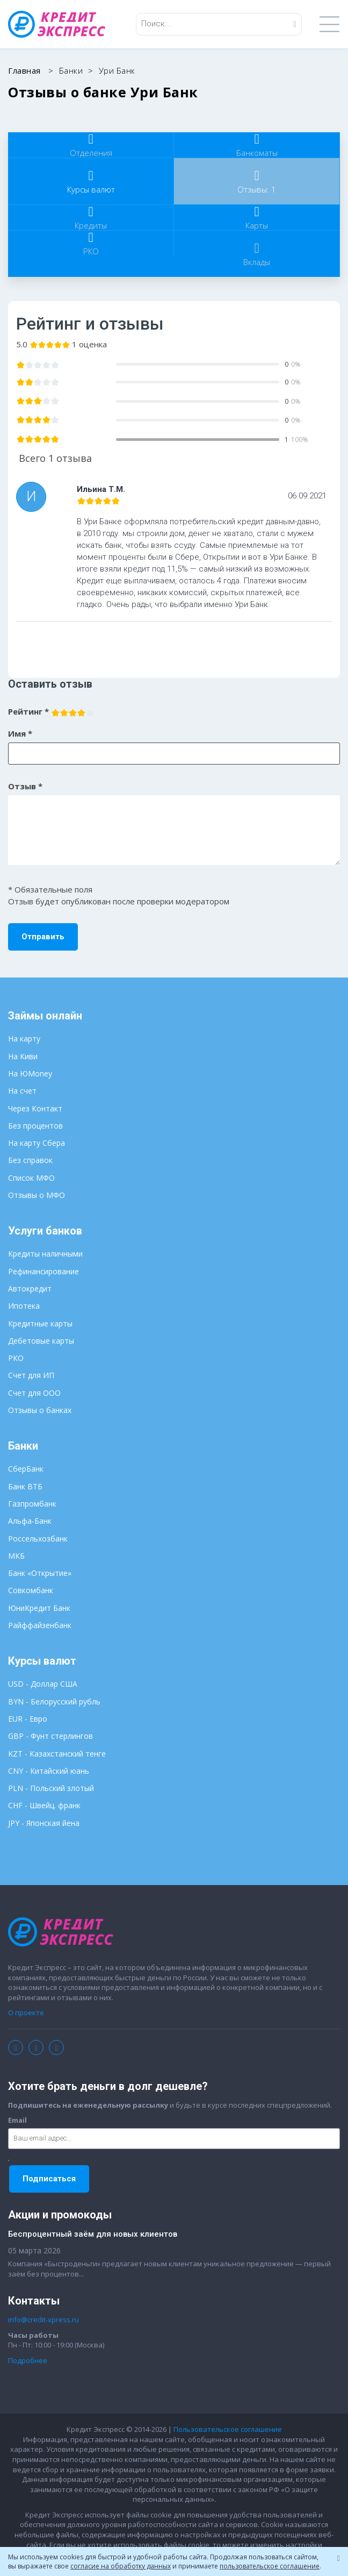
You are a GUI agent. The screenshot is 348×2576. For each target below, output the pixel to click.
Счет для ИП (31, 1375)
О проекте (26, 2012)
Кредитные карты (40, 1323)
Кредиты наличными (45, 1253)
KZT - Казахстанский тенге (57, 1754)
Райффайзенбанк (39, 1625)
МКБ (16, 1556)
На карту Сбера (36, 1143)
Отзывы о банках (39, 1410)
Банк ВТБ (25, 1486)
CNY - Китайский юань (48, 1771)
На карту (24, 1038)
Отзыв (25, 786)
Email (17, 2120)
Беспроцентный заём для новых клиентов (92, 2234)
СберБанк (26, 1469)
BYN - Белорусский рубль (54, 1701)
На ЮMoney (30, 1073)
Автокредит (30, 1288)
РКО (16, 1358)
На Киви (23, 1056)
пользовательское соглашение (270, 2566)
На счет (22, 1091)
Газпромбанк (32, 1503)
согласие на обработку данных (120, 2566)
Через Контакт (35, 1108)
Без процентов (35, 1126)
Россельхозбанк (38, 1538)
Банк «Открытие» (39, 1573)
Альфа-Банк (30, 1521)
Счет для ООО (34, 1393)
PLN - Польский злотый (51, 1788)
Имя (20, 733)
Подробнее (27, 2360)
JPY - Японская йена (43, 1823)
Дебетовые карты (41, 1341)
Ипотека (24, 1306)
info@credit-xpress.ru (43, 2319)
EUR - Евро (27, 1719)
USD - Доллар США (42, 1684)
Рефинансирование (43, 1271)
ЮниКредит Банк (39, 1608)
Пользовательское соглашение (227, 2429)
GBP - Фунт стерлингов (50, 1736)
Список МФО (31, 1178)
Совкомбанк (30, 1590)
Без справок (30, 1160)
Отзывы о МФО (36, 1195)
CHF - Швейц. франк (44, 1805)
